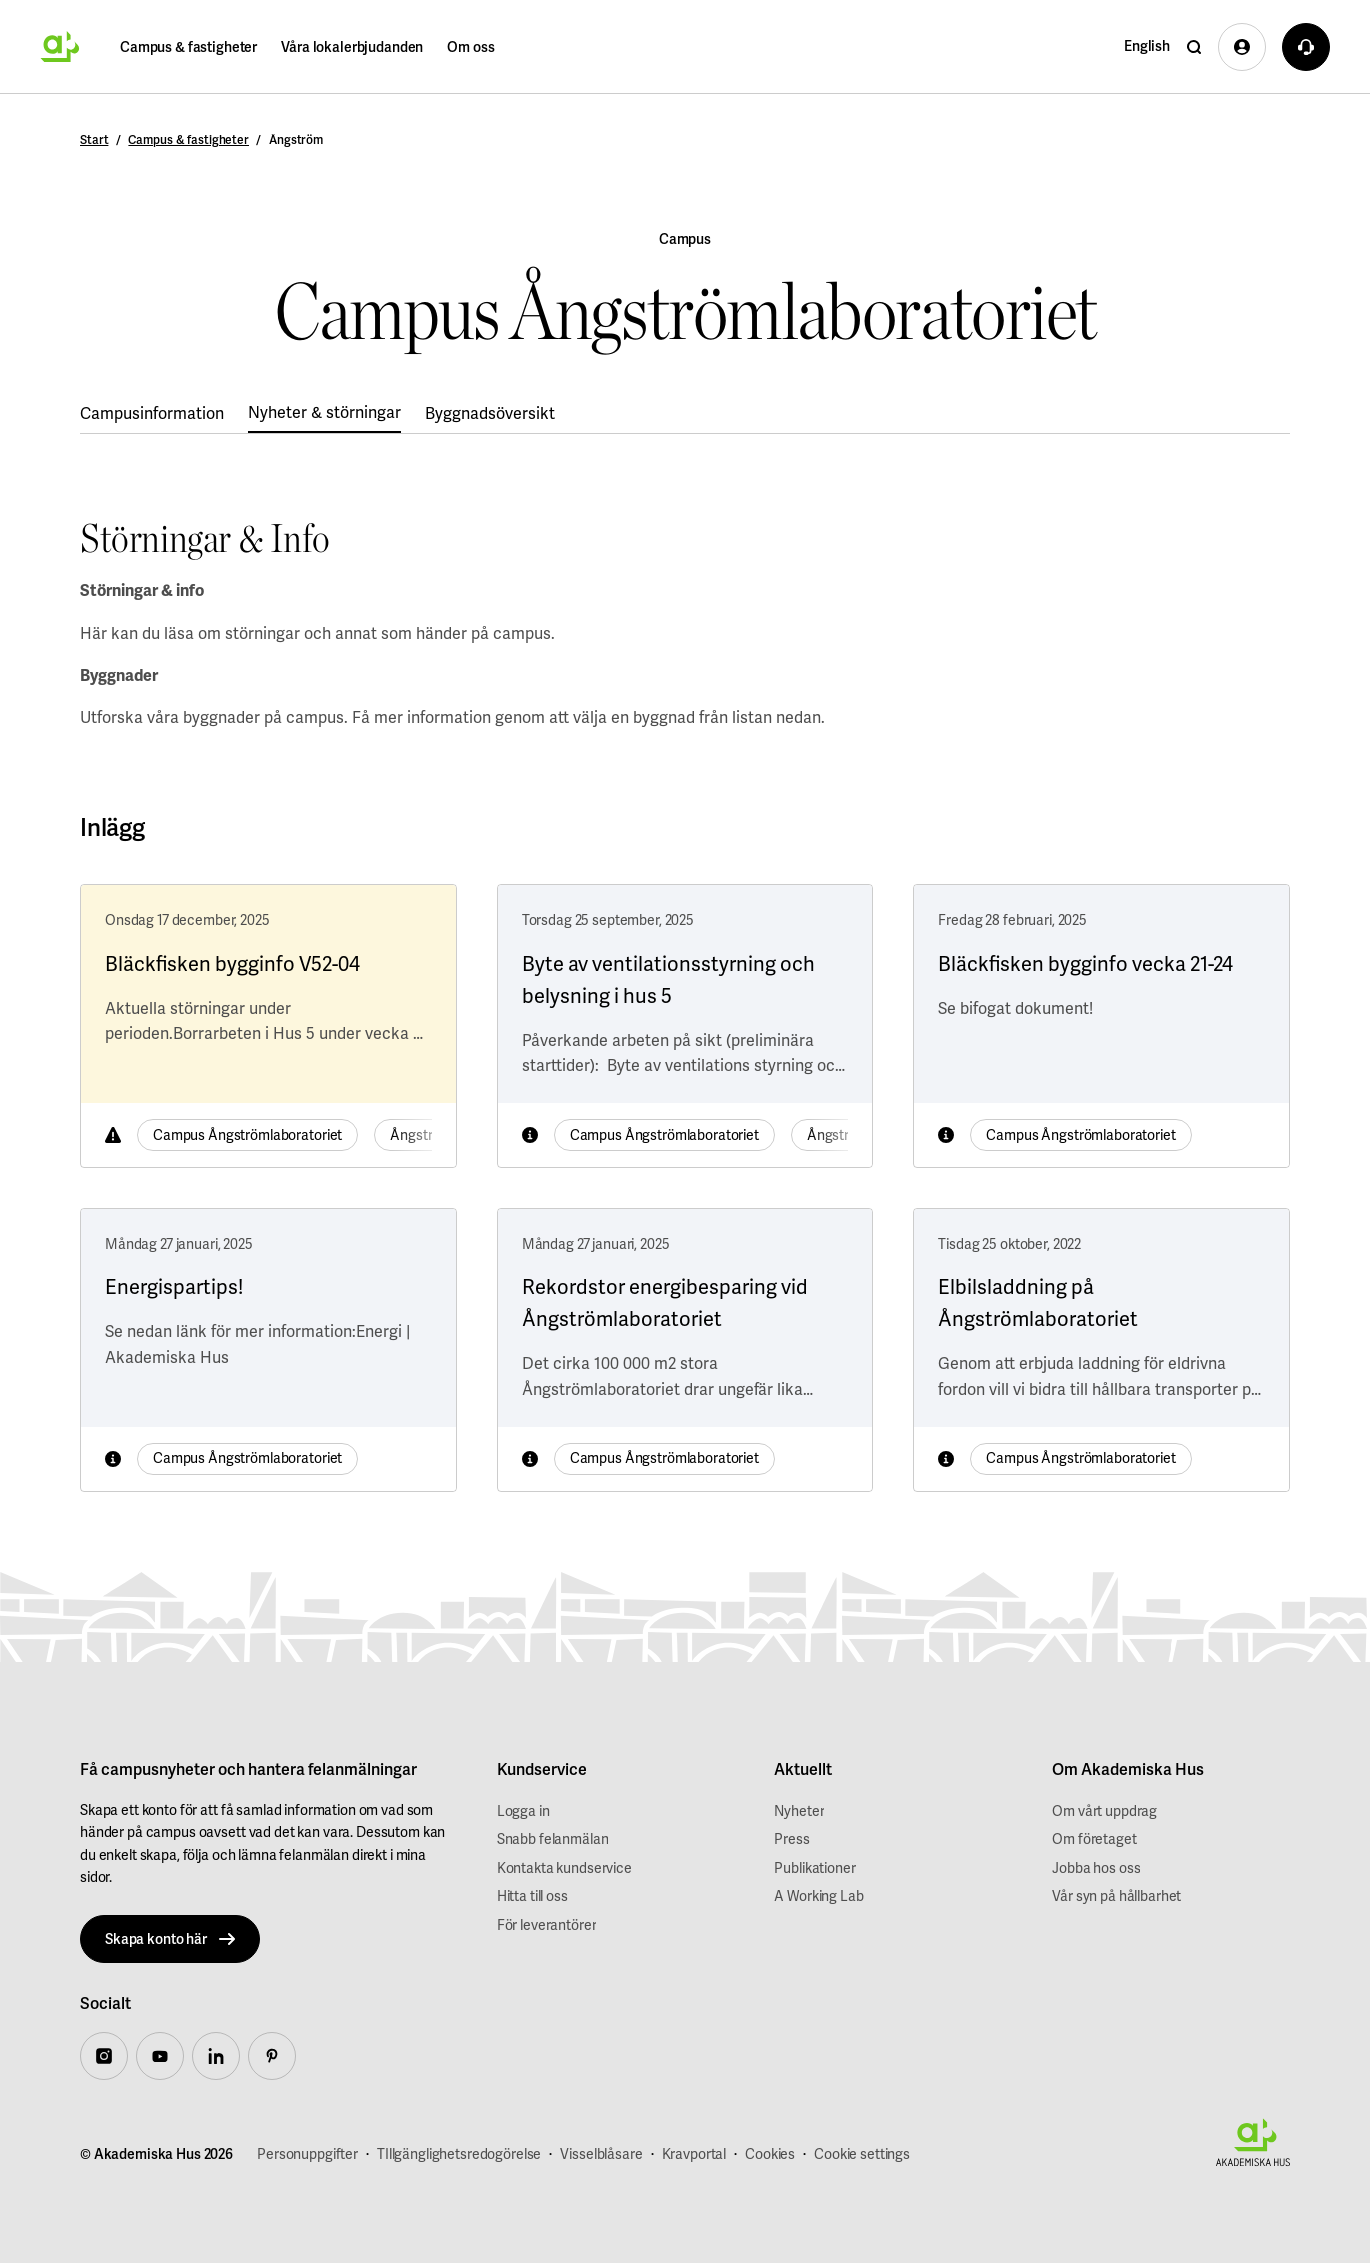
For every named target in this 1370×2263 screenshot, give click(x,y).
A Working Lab (818, 1896)
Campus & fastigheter (188, 47)
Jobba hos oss (1096, 1868)
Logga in (523, 1811)
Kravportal (694, 2154)
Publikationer (814, 1868)
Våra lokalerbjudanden (352, 47)
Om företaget (1094, 1839)
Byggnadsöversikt (490, 413)
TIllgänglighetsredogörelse (459, 2154)
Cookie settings (862, 2154)
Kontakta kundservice (564, 1868)
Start (94, 140)
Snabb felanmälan (553, 1839)
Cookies (770, 2154)
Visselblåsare (601, 2154)
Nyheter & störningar (324, 412)
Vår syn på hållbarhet (1116, 1896)
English (1147, 46)
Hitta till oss (532, 1896)
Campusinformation (152, 413)
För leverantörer (547, 1925)
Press (791, 1839)
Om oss (470, 47)
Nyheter (799, 1811)
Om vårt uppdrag (1104, 1811)
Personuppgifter (307, 2154)
